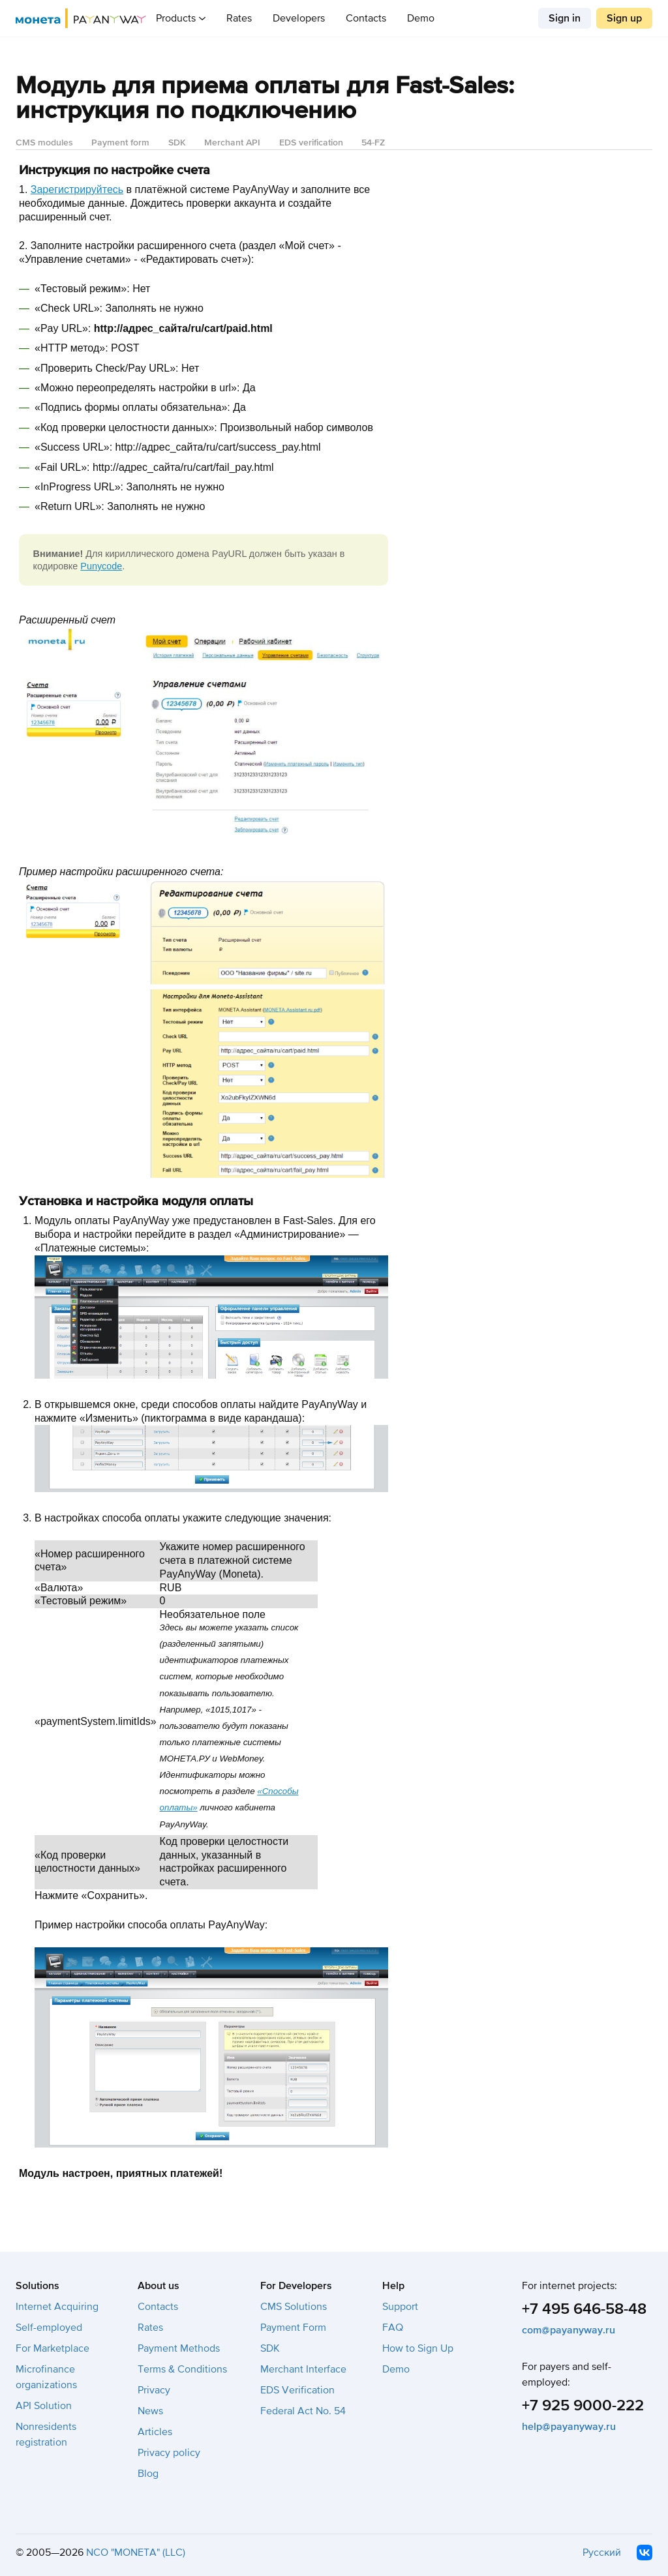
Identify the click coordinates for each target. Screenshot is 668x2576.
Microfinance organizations (46, 2377)
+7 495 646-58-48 (584, 2308)
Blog (148, 2473)
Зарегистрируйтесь (77, 189)
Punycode (101, 566)
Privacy (154, 2390)
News (150, 2411)
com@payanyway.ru (568, 2330)
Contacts (366, 18)
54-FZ (373, 142)
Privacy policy (169, 2452)
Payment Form (293, 2327)
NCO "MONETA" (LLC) (135, 2552)
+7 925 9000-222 (583, 2405)
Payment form (120, 142)
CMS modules (44, 142)
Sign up (624, 18)
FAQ (392, 2327)
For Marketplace (52, 2348)
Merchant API (232, 142)
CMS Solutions (293, 2306)
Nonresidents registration (46, 2434)
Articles (155, 2431)
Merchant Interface (303, 2369)
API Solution (44, 2405)
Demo (420, 18)
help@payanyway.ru (569, 2426)
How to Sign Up (417, 2348)
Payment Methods (179, 2348)
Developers (299, 18)
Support (400, 2306)
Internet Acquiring (57, 2306)
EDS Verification (297, 2390)
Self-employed (49, 2327)
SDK (177, 142)
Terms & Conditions (182, 2369)
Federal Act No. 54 (303, 2411)
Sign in (565, 18)
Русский (602, 2552)
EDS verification (311, 142)
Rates (239, 18)
